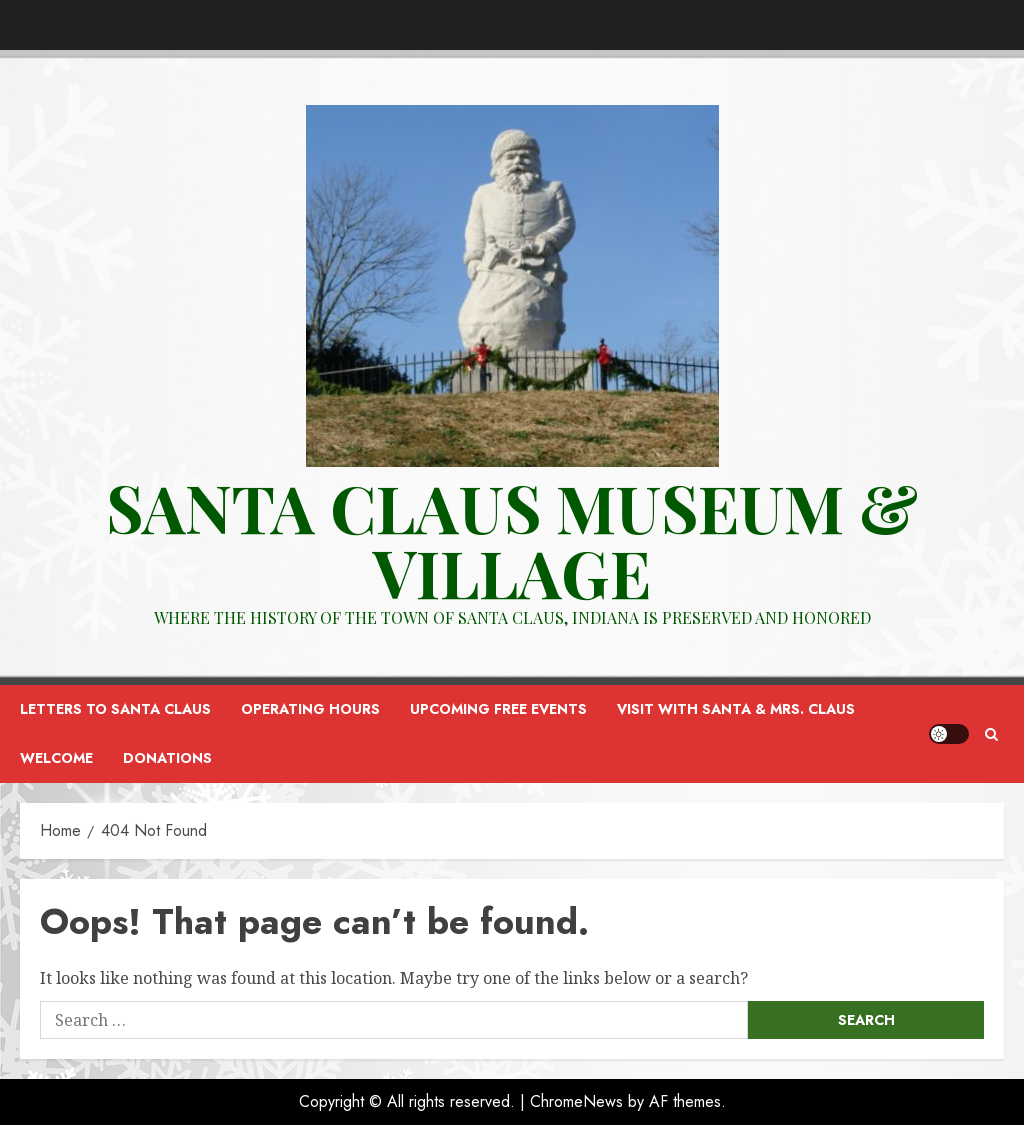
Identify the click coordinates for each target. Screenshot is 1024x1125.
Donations (167, 758)
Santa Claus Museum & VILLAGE (512, 539)
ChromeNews (576, 1101)
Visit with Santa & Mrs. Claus (736, 709)
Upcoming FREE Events (498, 709)
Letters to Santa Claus (115, 709)
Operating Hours (310, 709)
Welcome (56, 758)
